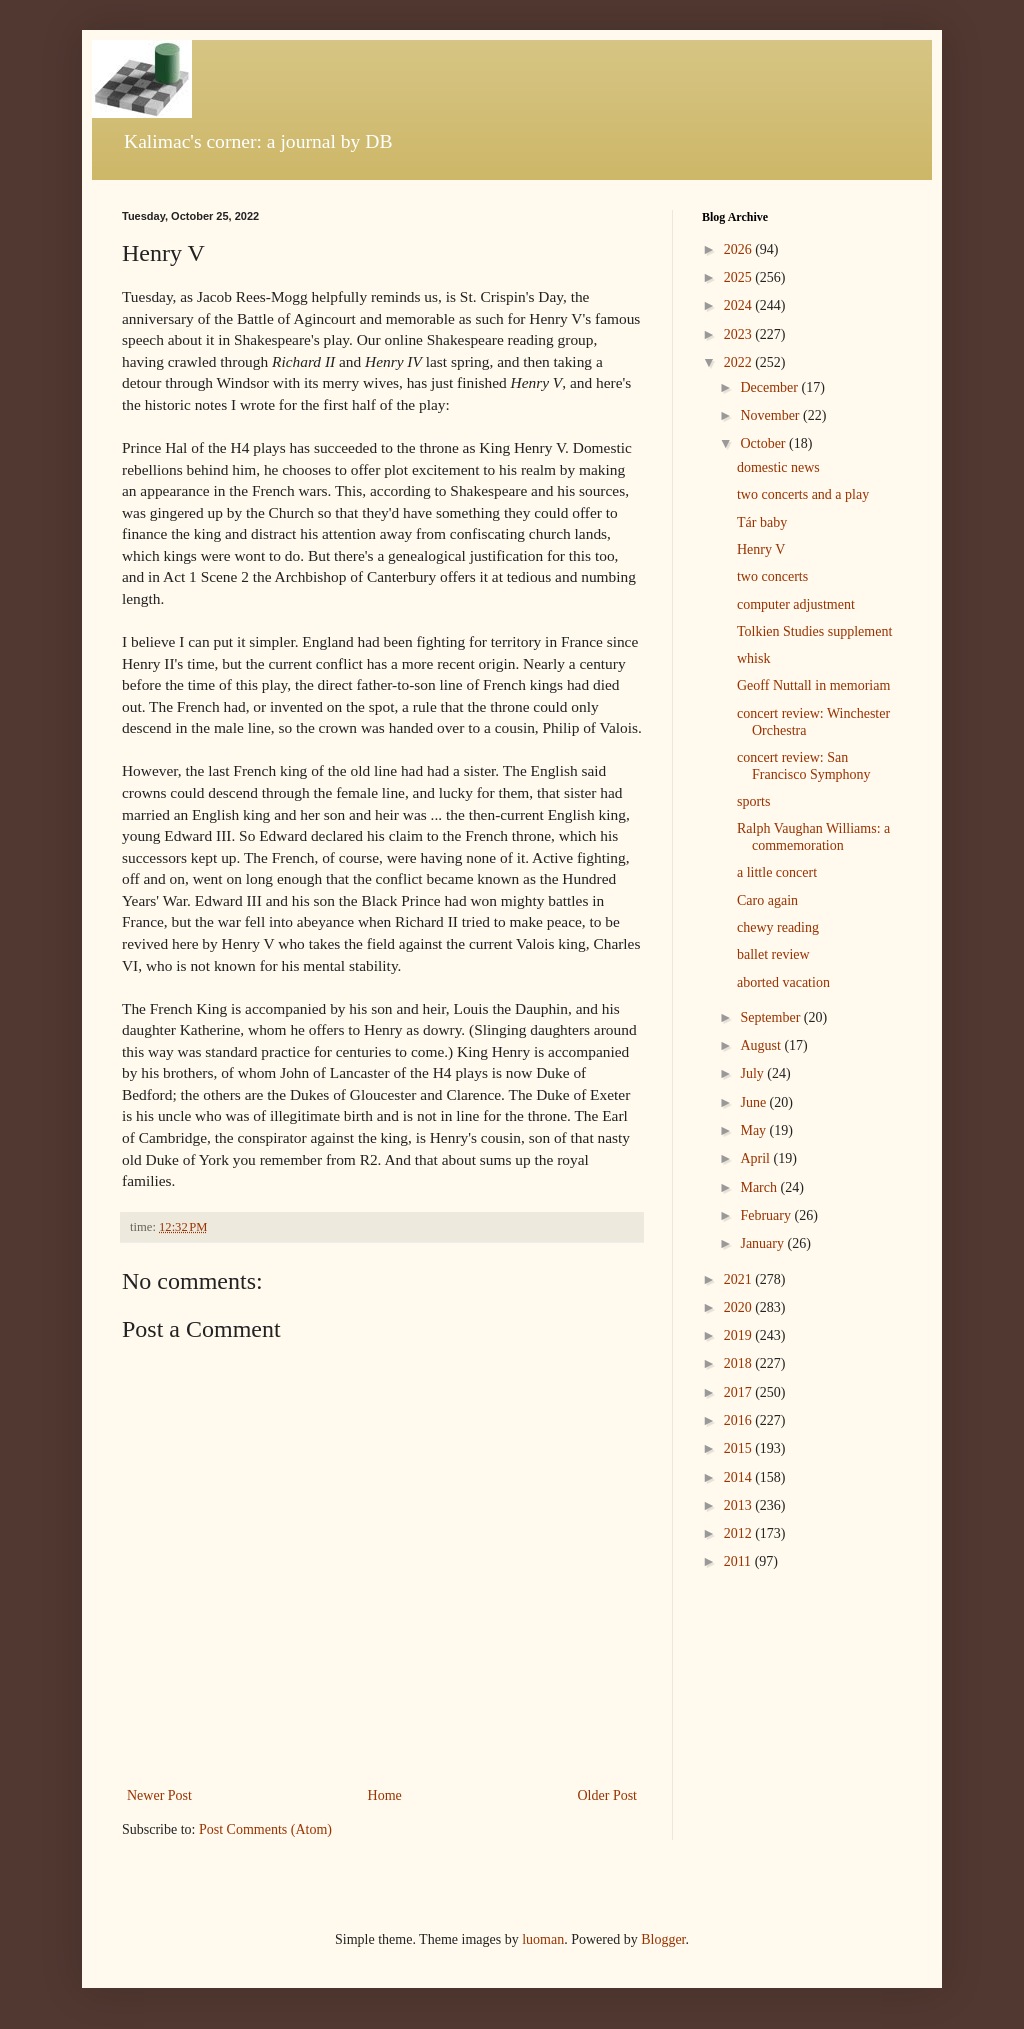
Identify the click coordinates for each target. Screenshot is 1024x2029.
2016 (740, 1420)
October (764, 443)
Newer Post (159, 1795)
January (763, 1243)
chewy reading (778, 927)
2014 (740, 1477)
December (770, 387)
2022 (740, 362)
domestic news (778, 467)
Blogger (663, 1939)
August (762, 1045)
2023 (740, 334)
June (754, 1102)
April (756, 1158)
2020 (740, 1307)
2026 (740, 249)
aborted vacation (783, 982)
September (771, 1017)
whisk (753, 658)
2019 (740, 1335)
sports (753, 801)
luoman (543, 1939)
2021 (740, 1279)
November (771, 415)
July (753, 1073)
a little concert (777, 872)
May (754, 1130)
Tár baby (762, 522)
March (760, 1187)
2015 (740, 1448)
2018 (740, 1363)
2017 (740, 1392)
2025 (740, 277)
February (767, 1215)
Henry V (761, 549)
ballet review (773, 954)
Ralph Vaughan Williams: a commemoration (813, 837)
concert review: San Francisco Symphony (804, 766)
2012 (740, 1533)
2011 (739, 1561)
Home (385, 1795)
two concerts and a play (803, 494)
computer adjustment (796, 604)
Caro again (767, 900)
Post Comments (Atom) (265, 1829)
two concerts (772, 576)
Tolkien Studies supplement (814, 631)
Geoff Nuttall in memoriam (813, 685)
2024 (740, 305)
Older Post (608, 1795)
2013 (740, 1505)
